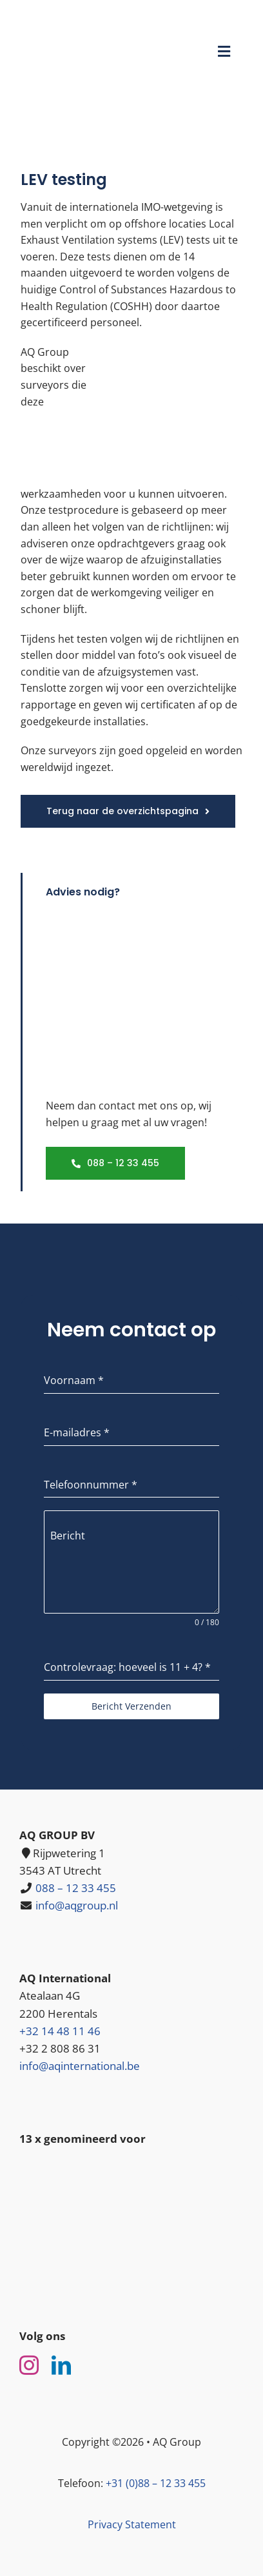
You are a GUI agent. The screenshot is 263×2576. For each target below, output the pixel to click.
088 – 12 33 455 (75, 1887)
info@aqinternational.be (79, 2065)
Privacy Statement (132, 2524)
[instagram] (29, 2365)
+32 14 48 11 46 (60, 2031)
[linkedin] (61, 2365)
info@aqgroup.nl (76, 1905)
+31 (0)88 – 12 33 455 (156, 2483)
